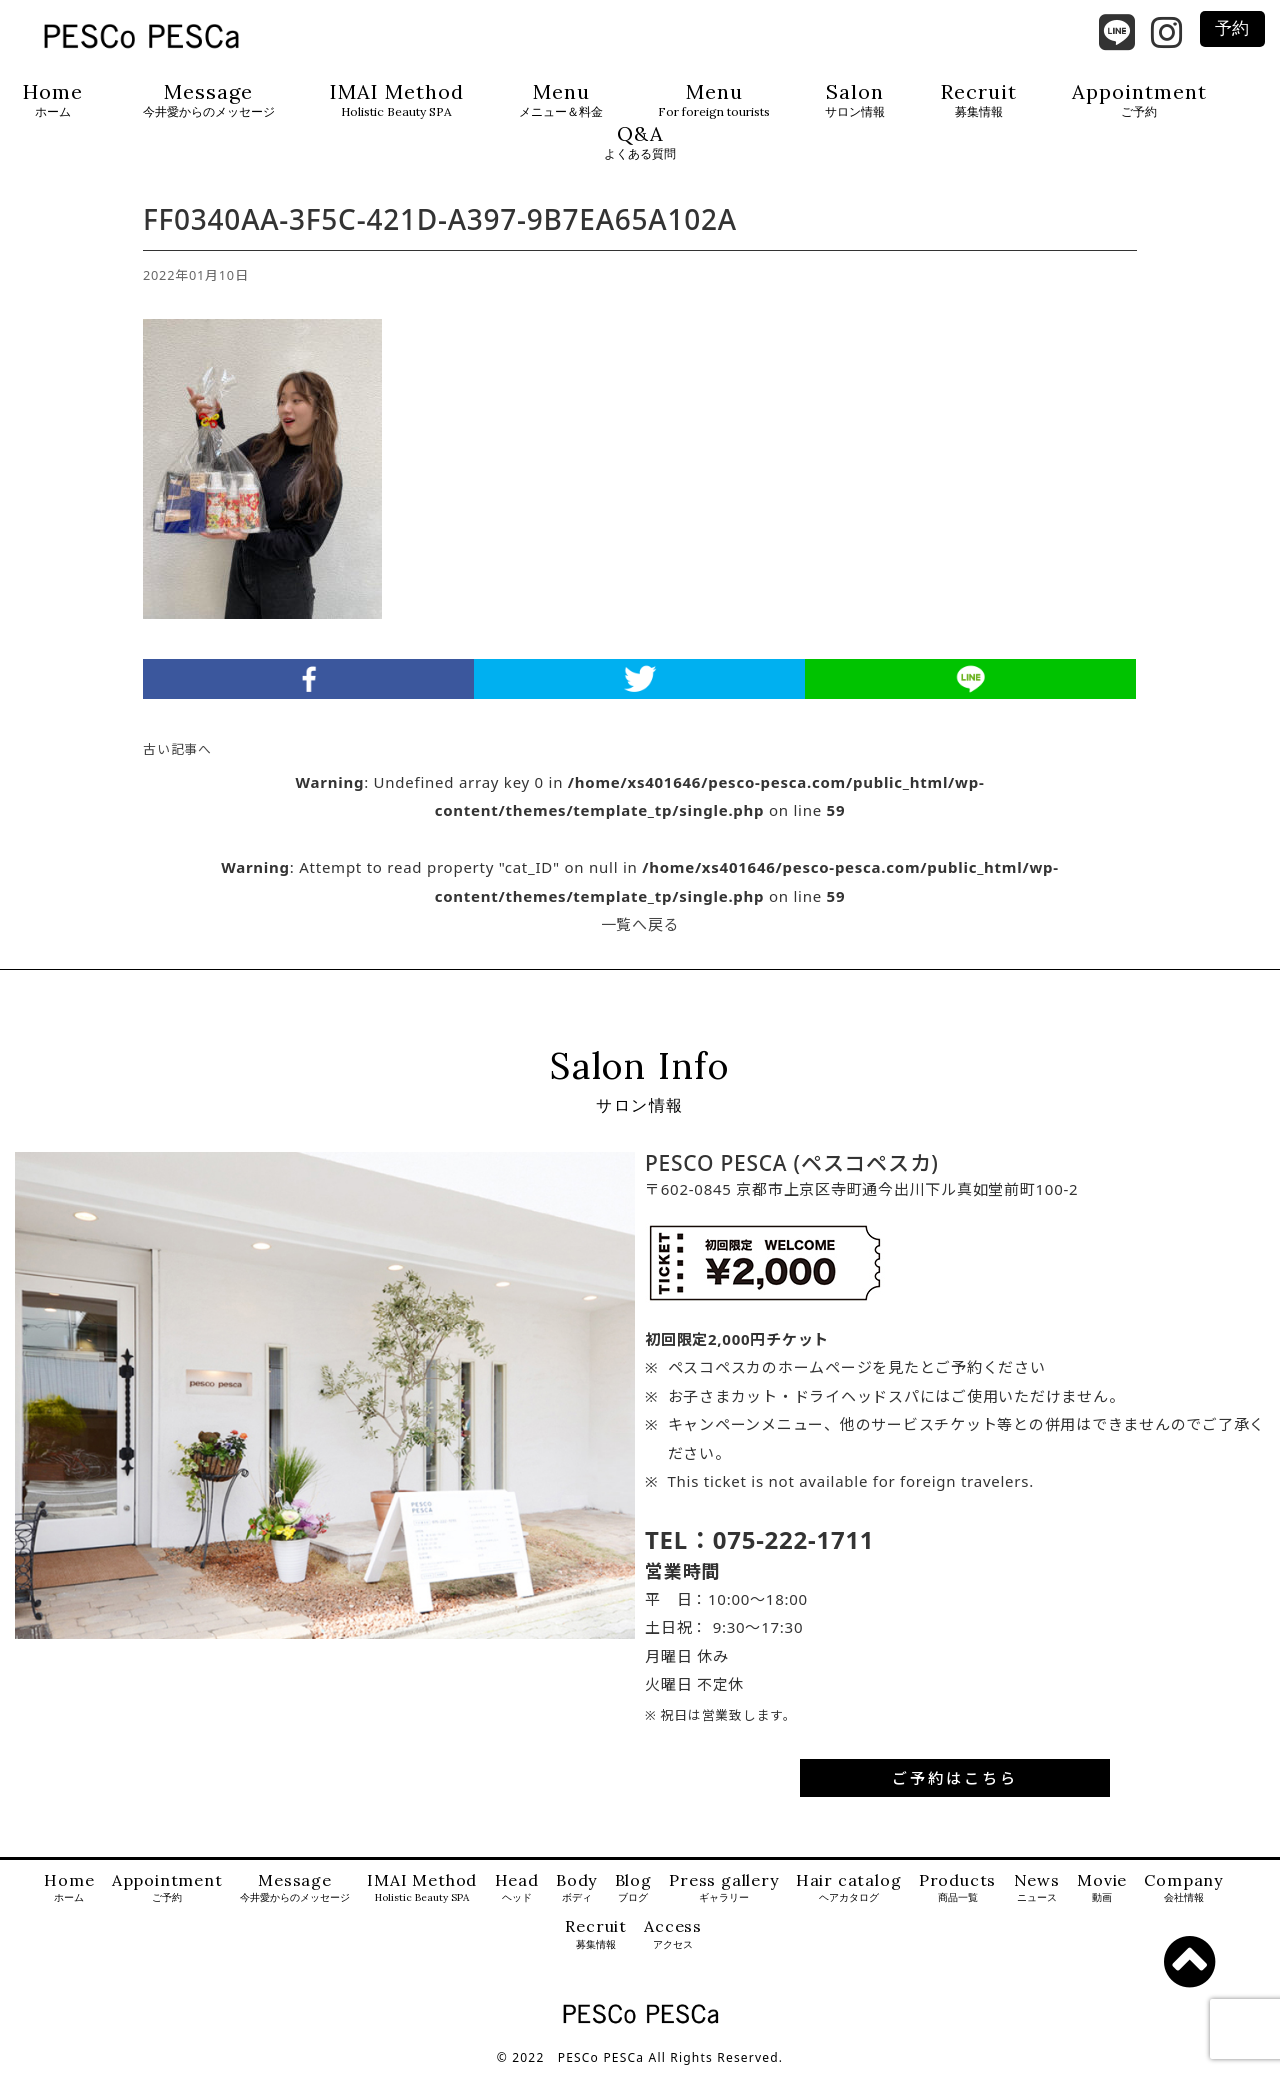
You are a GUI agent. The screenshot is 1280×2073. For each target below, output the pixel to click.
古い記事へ (177, 749)
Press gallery (723, 1888)
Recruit (979, 100)
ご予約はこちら (955, 1778)
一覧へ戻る (640, 924)
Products (957, 1888)
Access (673, 1934)
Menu (561, 100)
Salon (855, 100)
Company (1183, 1888)
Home (53, 100)
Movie (1102, 1888)
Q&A (640, 142)
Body (576, 1888)
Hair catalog (849, 1888)
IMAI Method (397, 100)
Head (517, 1888)
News (1037, 1888)
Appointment (1139, 100)
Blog (633, 1888)
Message (209, 100)
